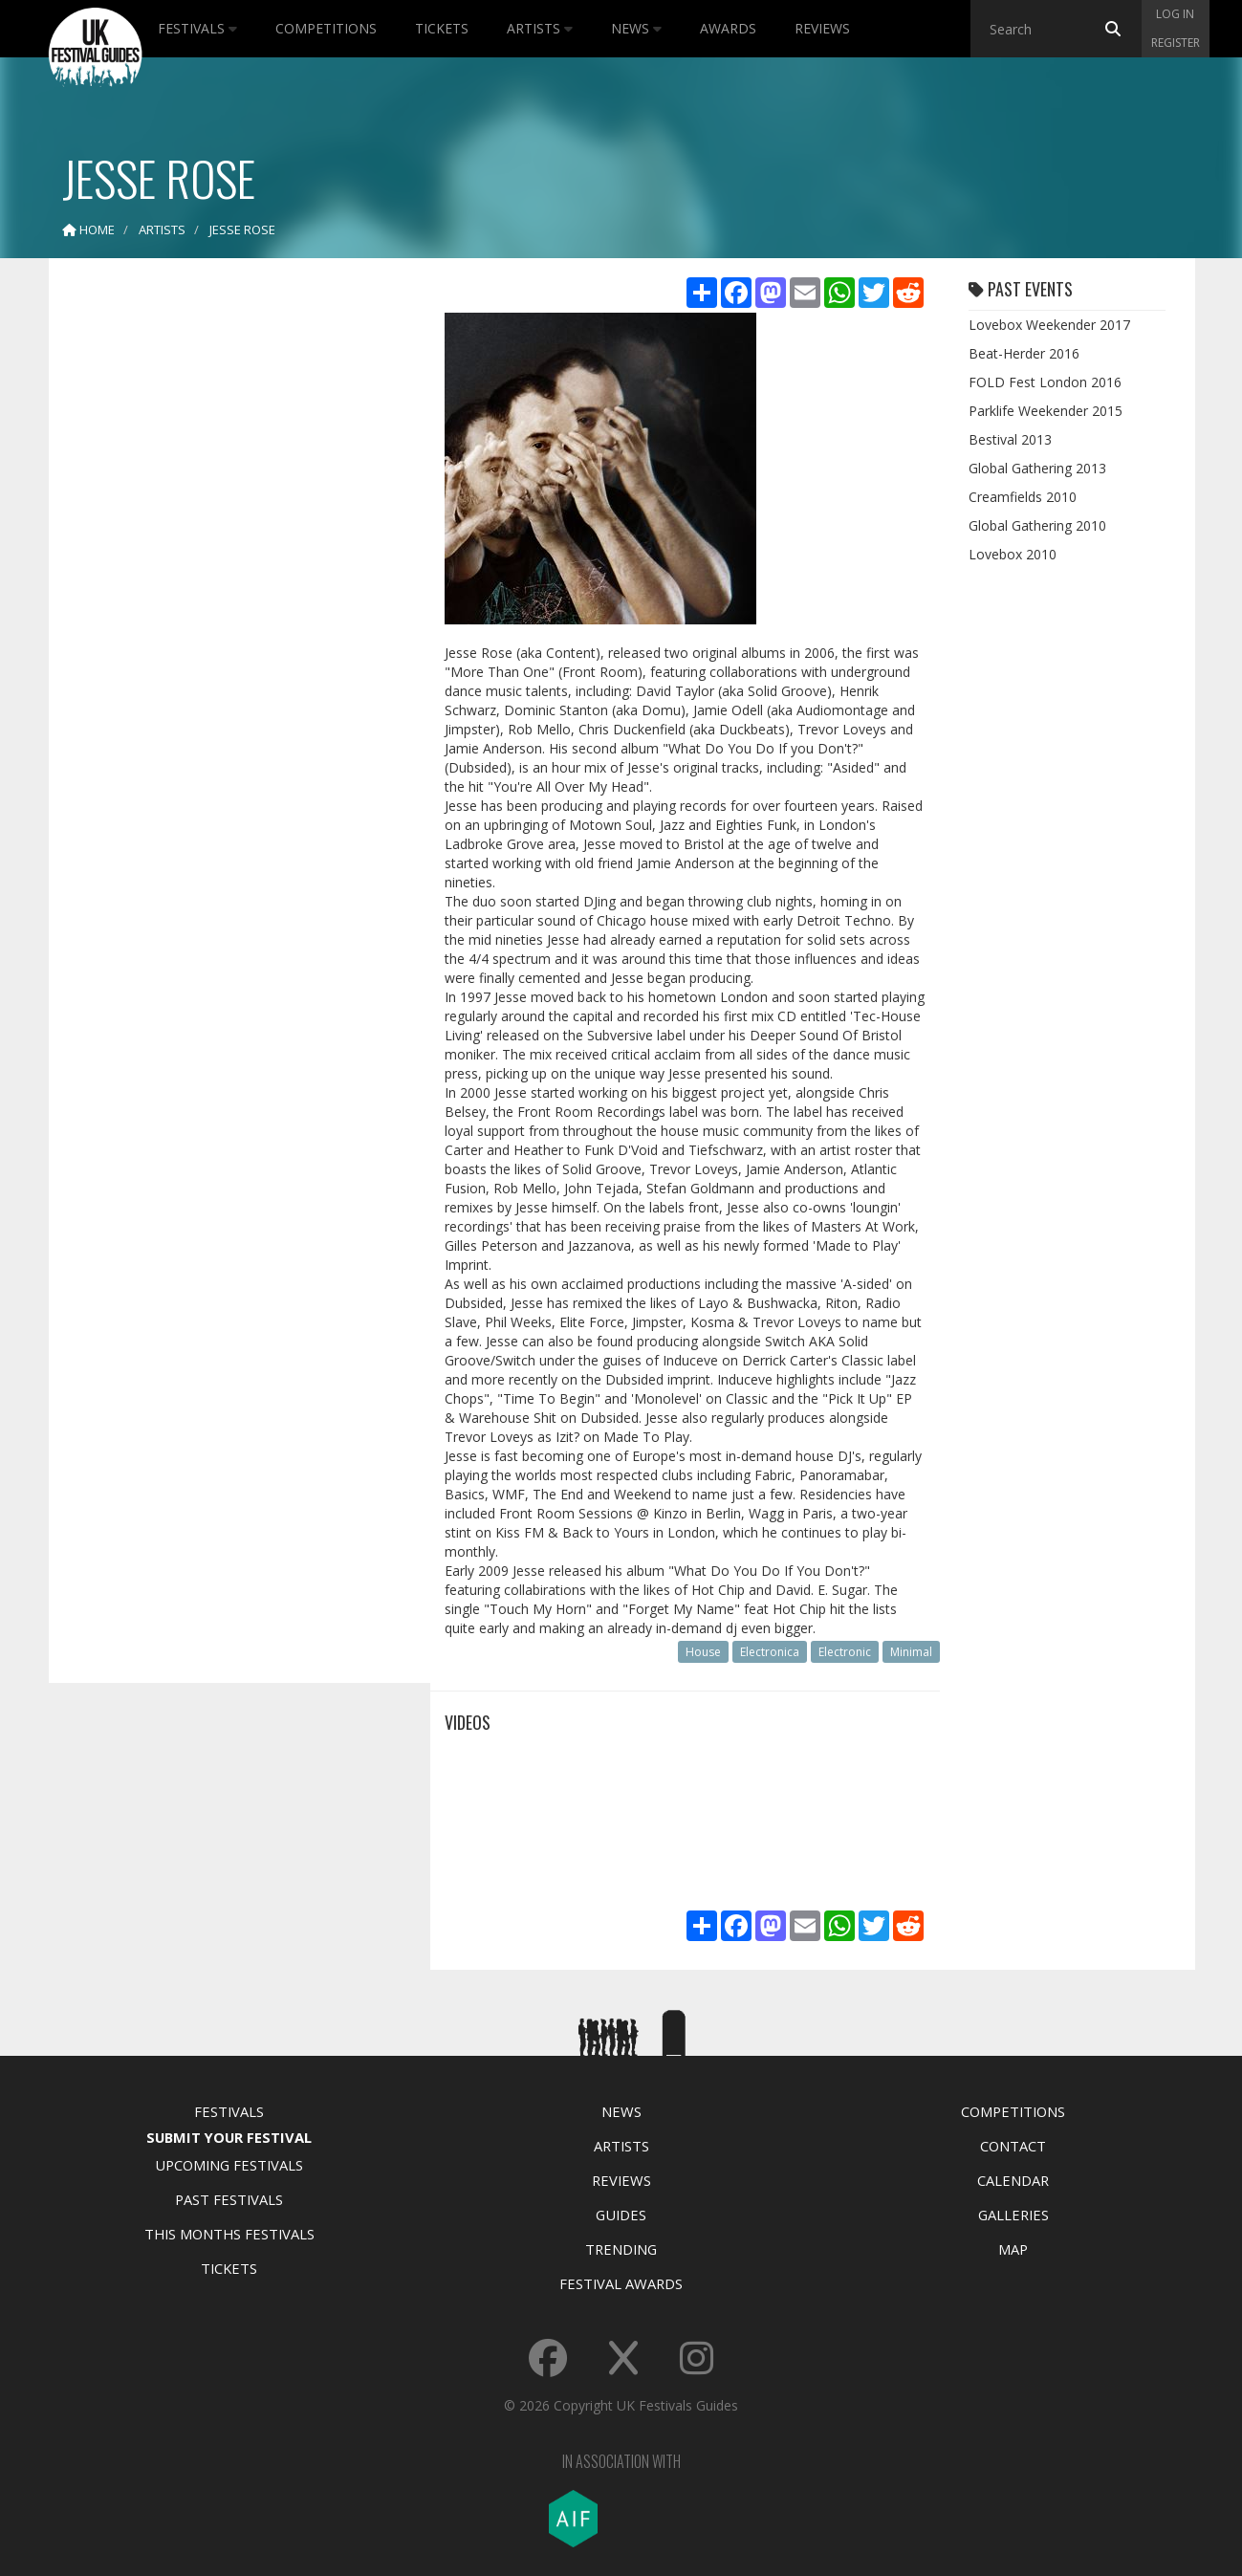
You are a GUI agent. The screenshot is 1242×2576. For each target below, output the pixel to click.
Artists (540, 28)
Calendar (1013, 2180)
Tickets (441, 28)
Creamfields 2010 (1023, 497)
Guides (621, 2214)
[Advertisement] (225, 574)
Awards (728, 28)
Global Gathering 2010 (1037, 525)
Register (1175, 42)
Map (1013, 2249)
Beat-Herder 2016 (1024, 353)
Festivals (197, 28)
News (636, 28)
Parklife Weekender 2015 (1045, 411)
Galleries (1013, 2214)
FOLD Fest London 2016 (1045, 382)
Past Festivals (229, 2199)
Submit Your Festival (229, 2137)
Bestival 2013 (1010, 439)
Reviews (822, 28)
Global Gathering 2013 (1037, 468)
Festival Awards (621, 2283)
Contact (1013, 2145)
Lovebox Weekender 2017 (1049, 325)
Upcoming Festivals (229, 2164)
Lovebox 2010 (1013, 554)
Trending (621, 2249)
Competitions (326, 28)
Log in (1175, 14)
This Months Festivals (229, 2233)
